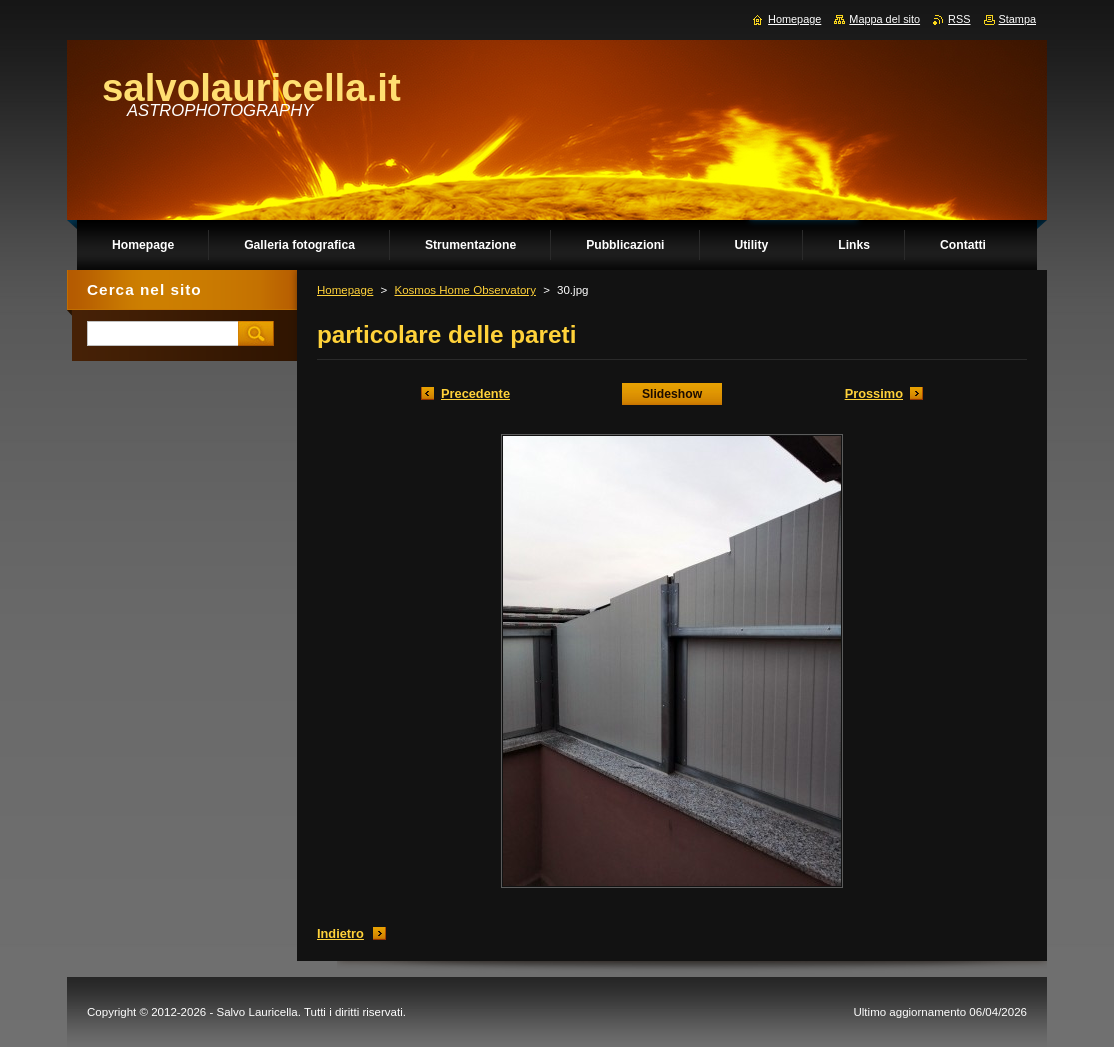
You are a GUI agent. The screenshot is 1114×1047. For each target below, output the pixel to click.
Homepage (345, 290)
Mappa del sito (884, 19)
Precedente (475, 393)
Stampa (1017, 19)
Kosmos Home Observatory (464, 290)
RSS (959, 19)
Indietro (340, 933)
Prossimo (874, 393)
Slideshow (672, 394)
